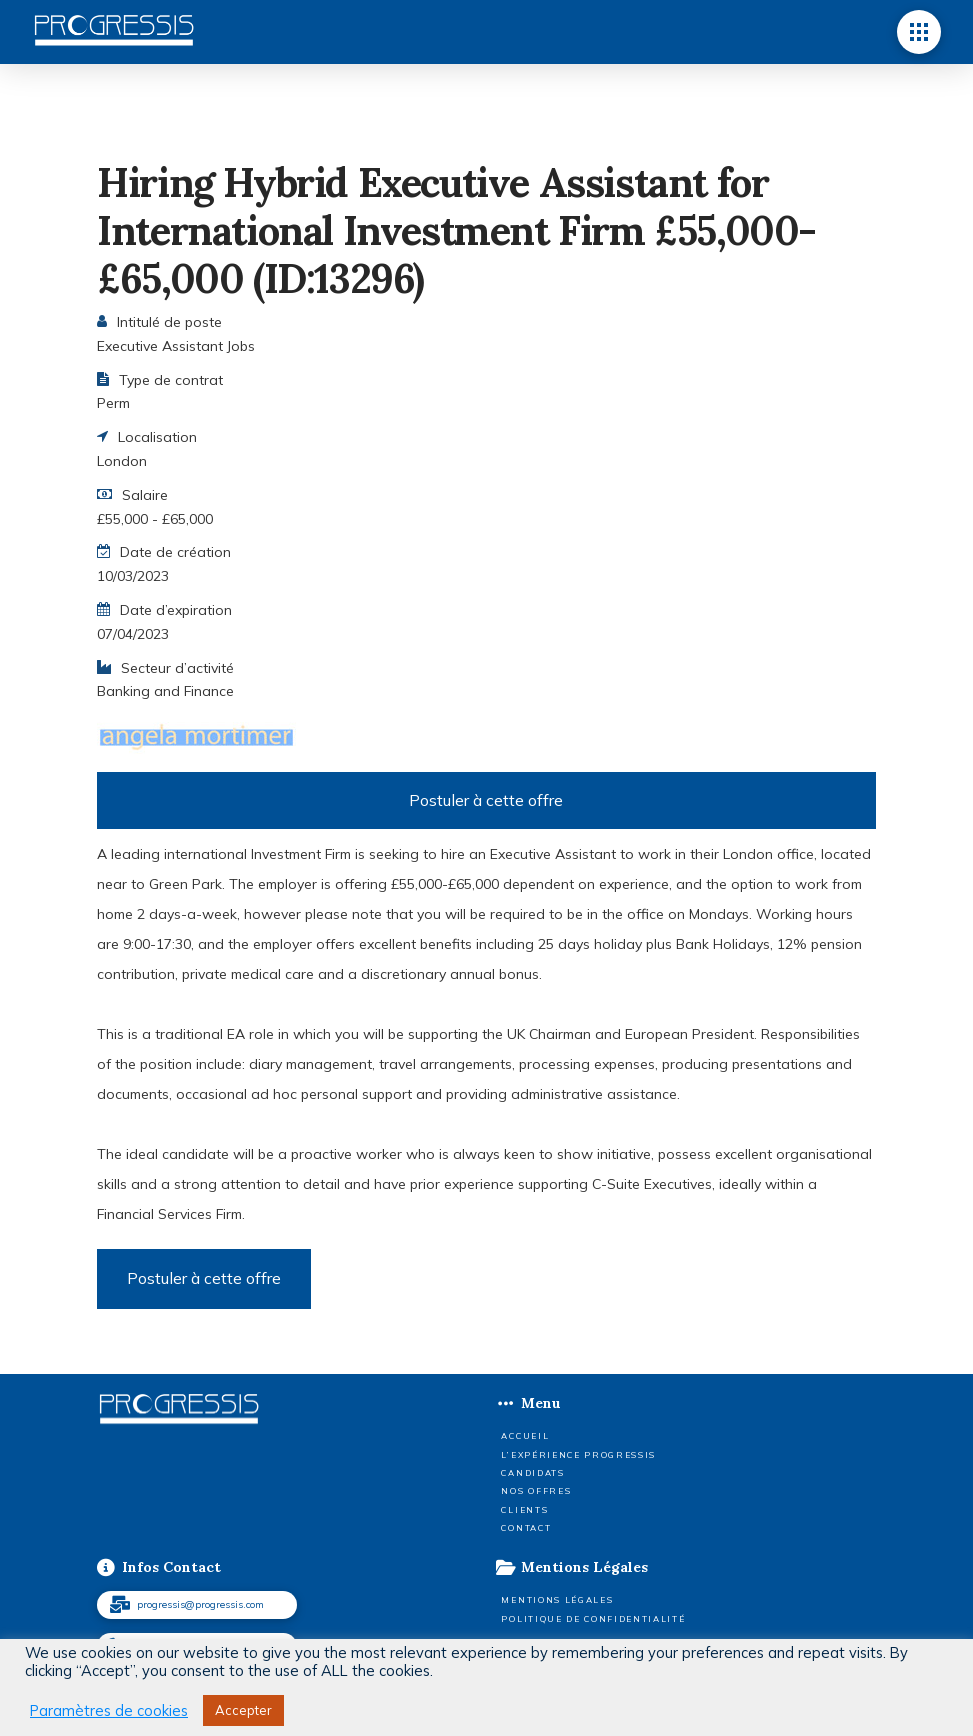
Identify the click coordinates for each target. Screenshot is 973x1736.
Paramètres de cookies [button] (109, 1711)
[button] (919, 32)
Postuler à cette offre (486, 800)
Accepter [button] (243, 1710)
